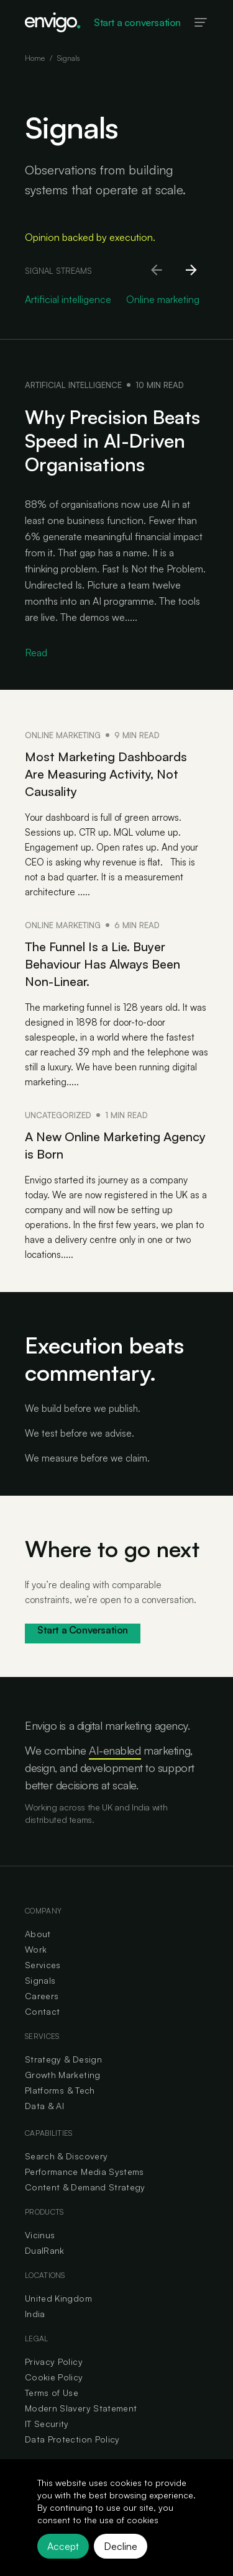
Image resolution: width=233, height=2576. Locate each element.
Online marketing (63, 735)
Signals (40, 1980)
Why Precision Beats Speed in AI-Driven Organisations (112, 440)
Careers (41, 1996)
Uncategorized (58, 1115)
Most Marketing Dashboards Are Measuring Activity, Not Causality (106, 774)
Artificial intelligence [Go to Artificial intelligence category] (68, 299)
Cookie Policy (54, 2377)
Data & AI (44, 2105)
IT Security (47, 2423)
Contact (42, 2011)
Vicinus (40, 2235)
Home (35, 58)
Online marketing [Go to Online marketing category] (162, 299)
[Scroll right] (192, 271)
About (38, 1933)
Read (36, 652)
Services (43, 1964)
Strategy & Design (63, 2059)
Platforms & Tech (60, 2090)
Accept (63, 2546)
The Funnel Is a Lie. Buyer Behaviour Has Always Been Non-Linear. (102, 964)
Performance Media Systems (84, 2171)
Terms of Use (51, 2392)
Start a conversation (137, 22)
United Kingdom (58, 2298)
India (35, 2313)
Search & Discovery (66, 2156)
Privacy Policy (54, 2361)
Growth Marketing (63, 2074)
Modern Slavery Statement (81, 2408)
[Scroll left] (157, 271)
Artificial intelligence (73, 385)
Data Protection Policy (72, 2439)
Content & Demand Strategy (85, 2187)
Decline (120, 2546)
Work (36, 1949)
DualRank (45, 2250)
